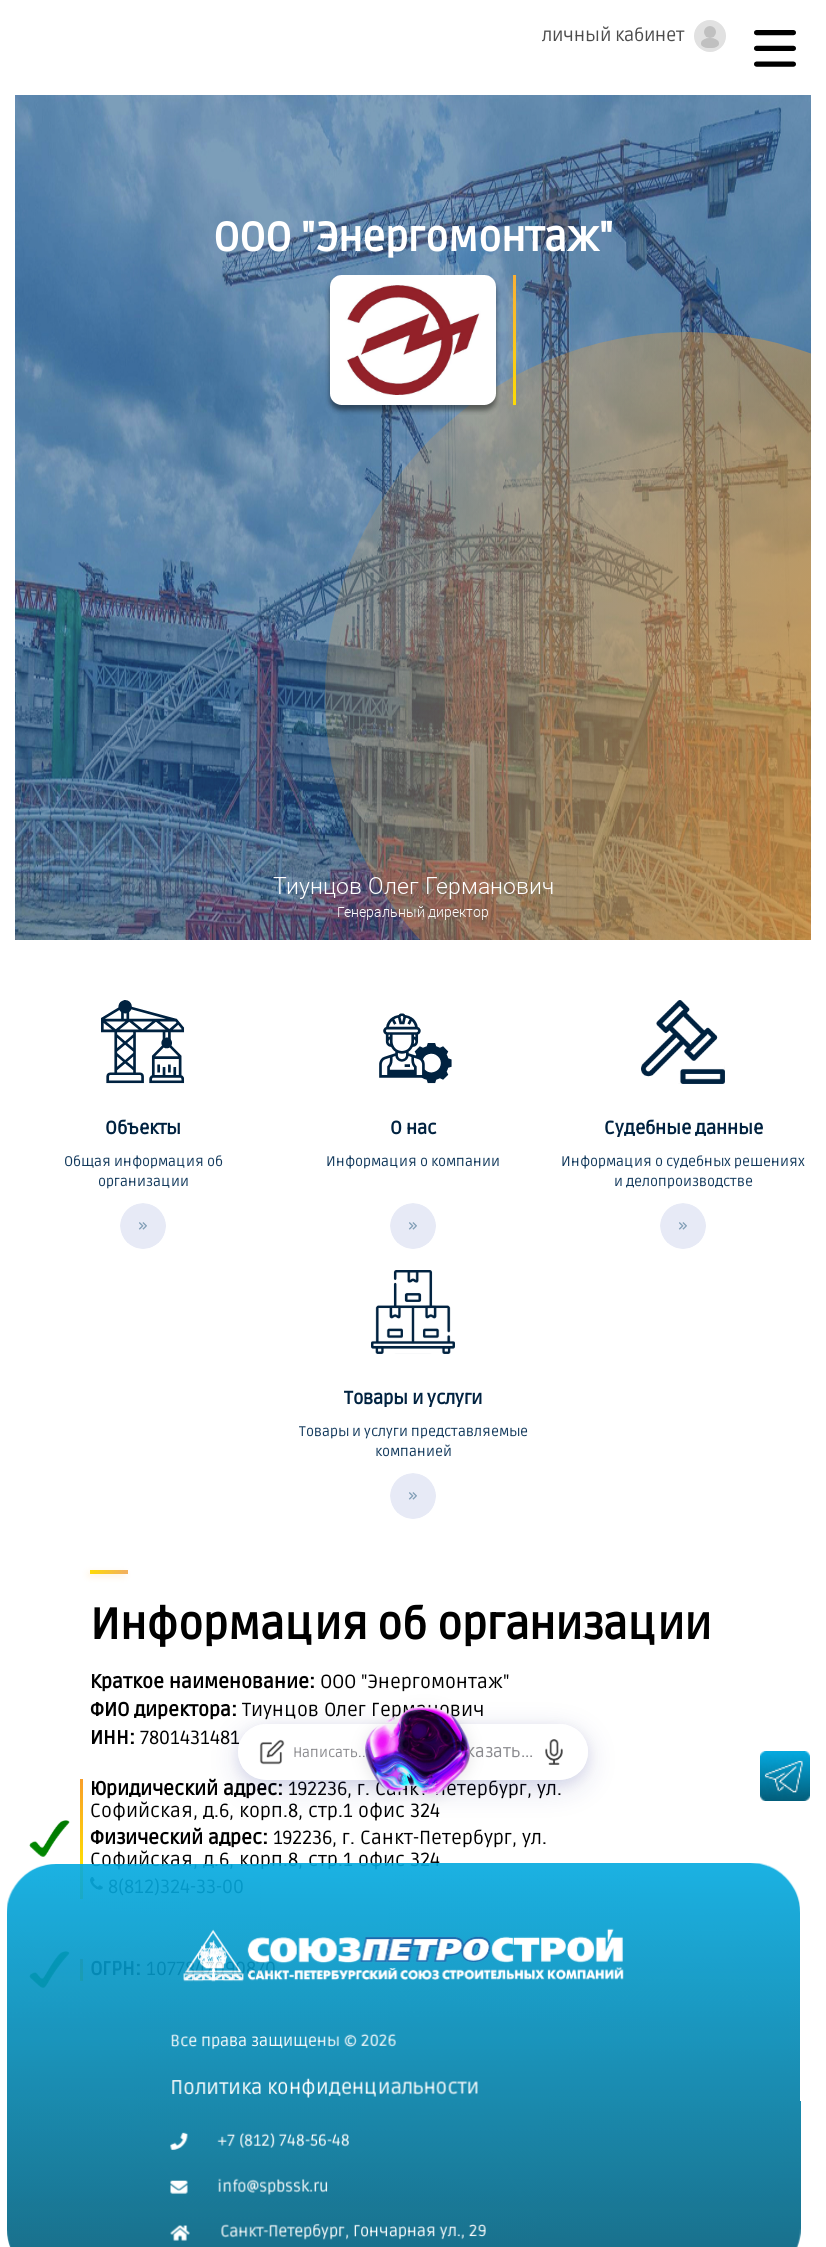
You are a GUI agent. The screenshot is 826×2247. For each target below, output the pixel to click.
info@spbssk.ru (258, 2139)
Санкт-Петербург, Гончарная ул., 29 (337, 2184)
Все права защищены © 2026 (292, 1993)
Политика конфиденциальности (334, 2040)
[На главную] (413, 1905)
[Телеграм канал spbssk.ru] (785, 1786)
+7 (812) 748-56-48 (269, 2093)
